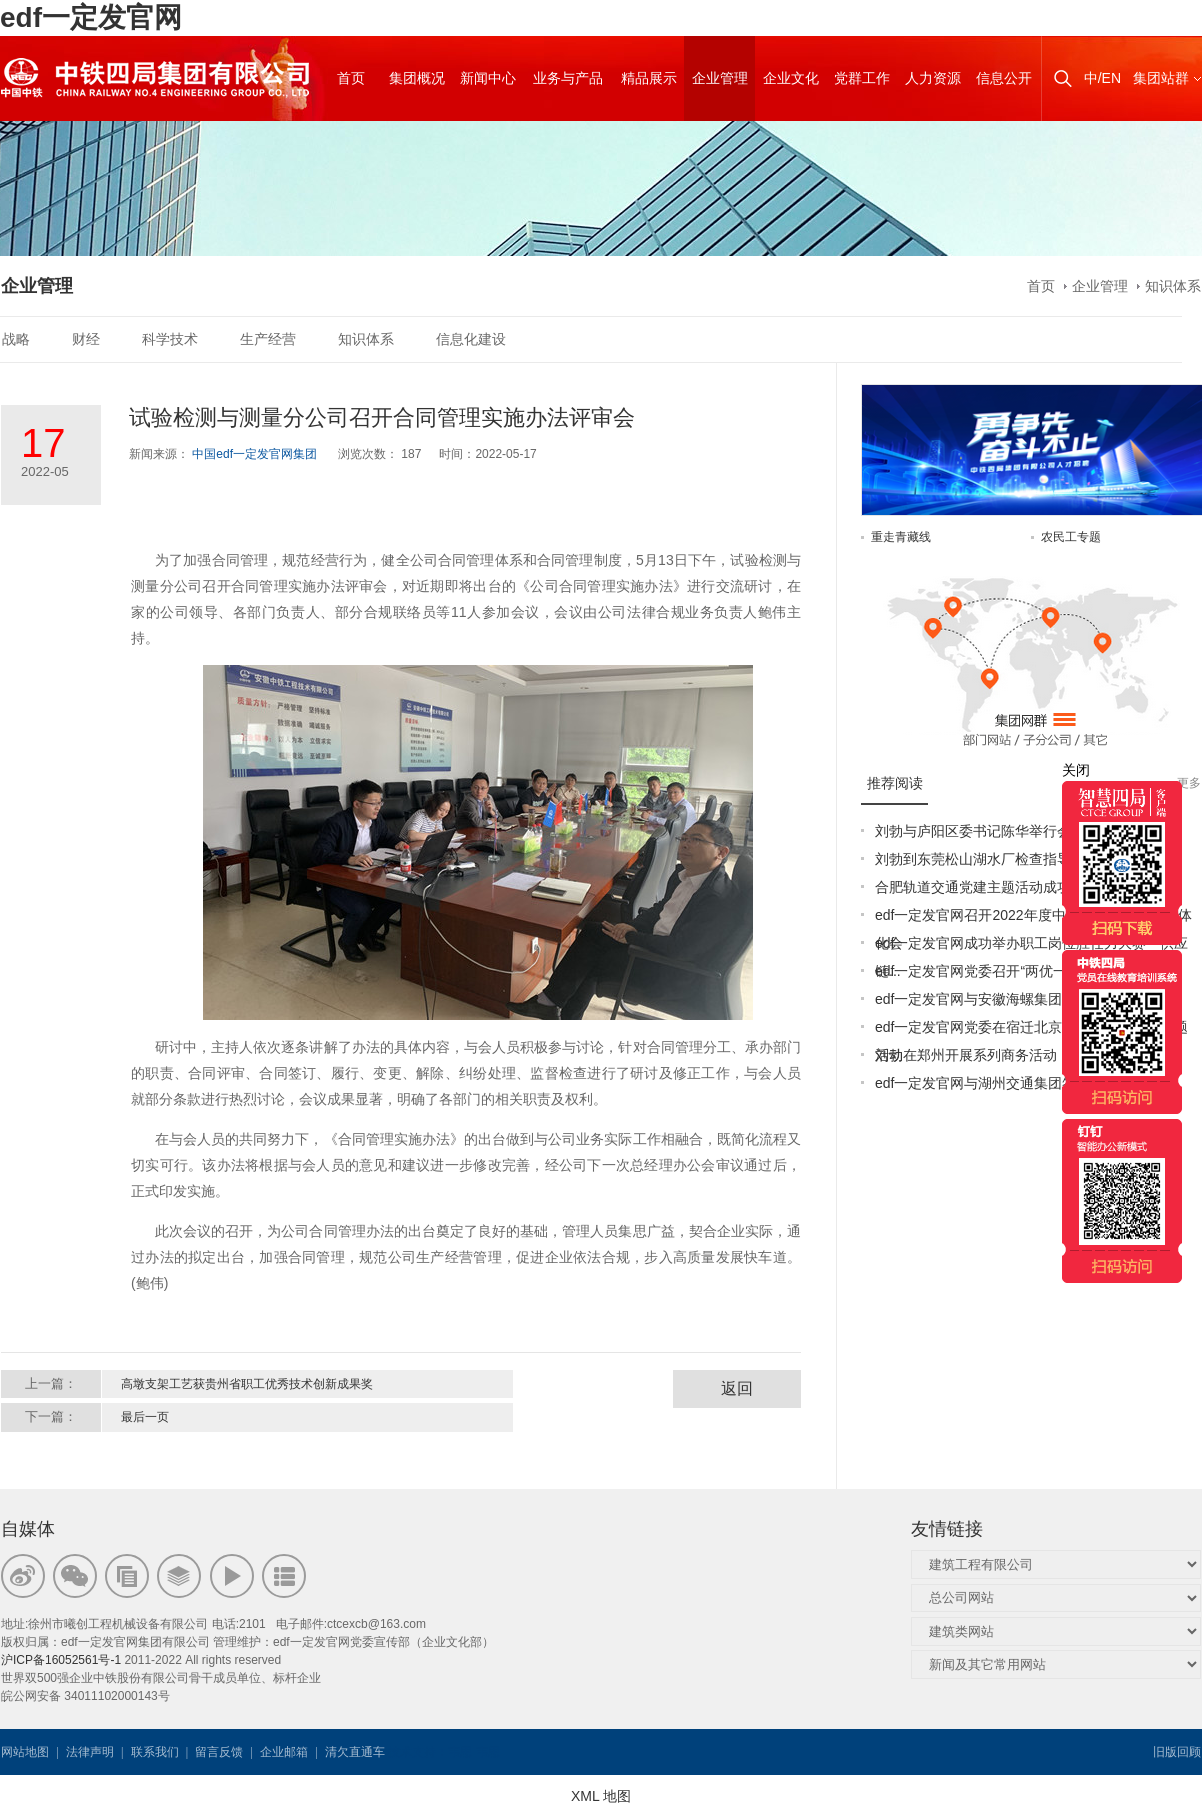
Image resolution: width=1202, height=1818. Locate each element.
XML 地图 (601, 1796)
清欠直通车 (355, 1752)
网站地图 (25, 1752)
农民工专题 (1071, 537)
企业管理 (1100, 286)
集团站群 (1161, 78)
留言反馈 (219, 1752)
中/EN (1102, 78)
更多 (1189, 783)
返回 (737, 1388)
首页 (1041, 286)
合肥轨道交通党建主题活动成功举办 (987, 887)
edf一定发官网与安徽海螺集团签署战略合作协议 (1024, 999)
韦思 (460, 1752)
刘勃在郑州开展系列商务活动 (966, 1055)
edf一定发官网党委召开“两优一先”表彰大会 (1008, 971)
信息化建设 (471, 339)
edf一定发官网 (91, 17)
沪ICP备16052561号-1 (61, 1660)
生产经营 (268, 339)
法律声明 (90, 1752)
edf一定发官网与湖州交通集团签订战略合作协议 (1024, 1083)
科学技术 (170, 339)
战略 (16, 339)
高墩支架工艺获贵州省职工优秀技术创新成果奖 (247, 1384)
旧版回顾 (1177, 1752)
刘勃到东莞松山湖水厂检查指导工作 (987, 859)
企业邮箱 (284, 1752)
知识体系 (1173, 286)
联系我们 (155, 1752)
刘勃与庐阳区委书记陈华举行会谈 (980, 831)
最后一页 (145, 1417)
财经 (86, 339)
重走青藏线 (901, 537)
